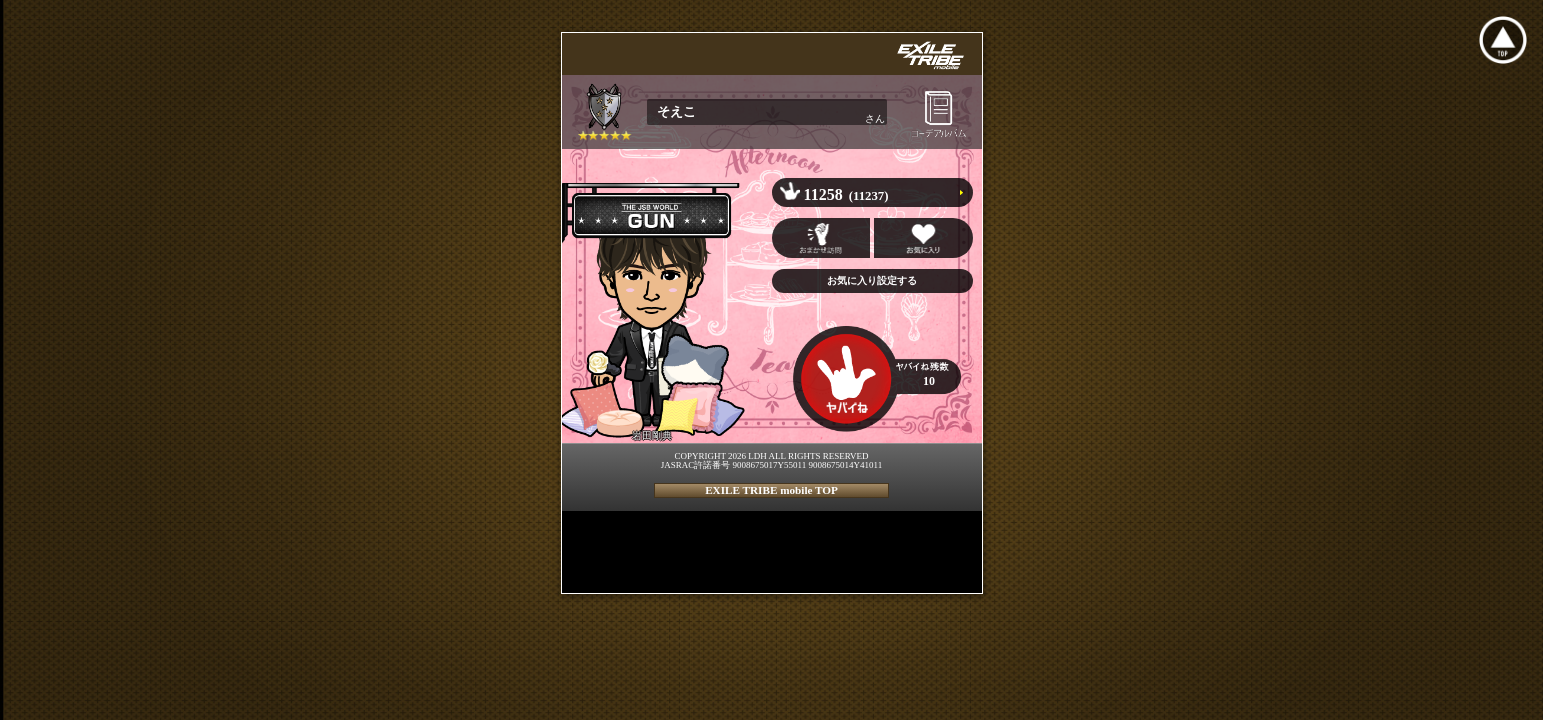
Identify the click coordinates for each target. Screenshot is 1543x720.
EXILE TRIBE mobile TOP (771, 490)
